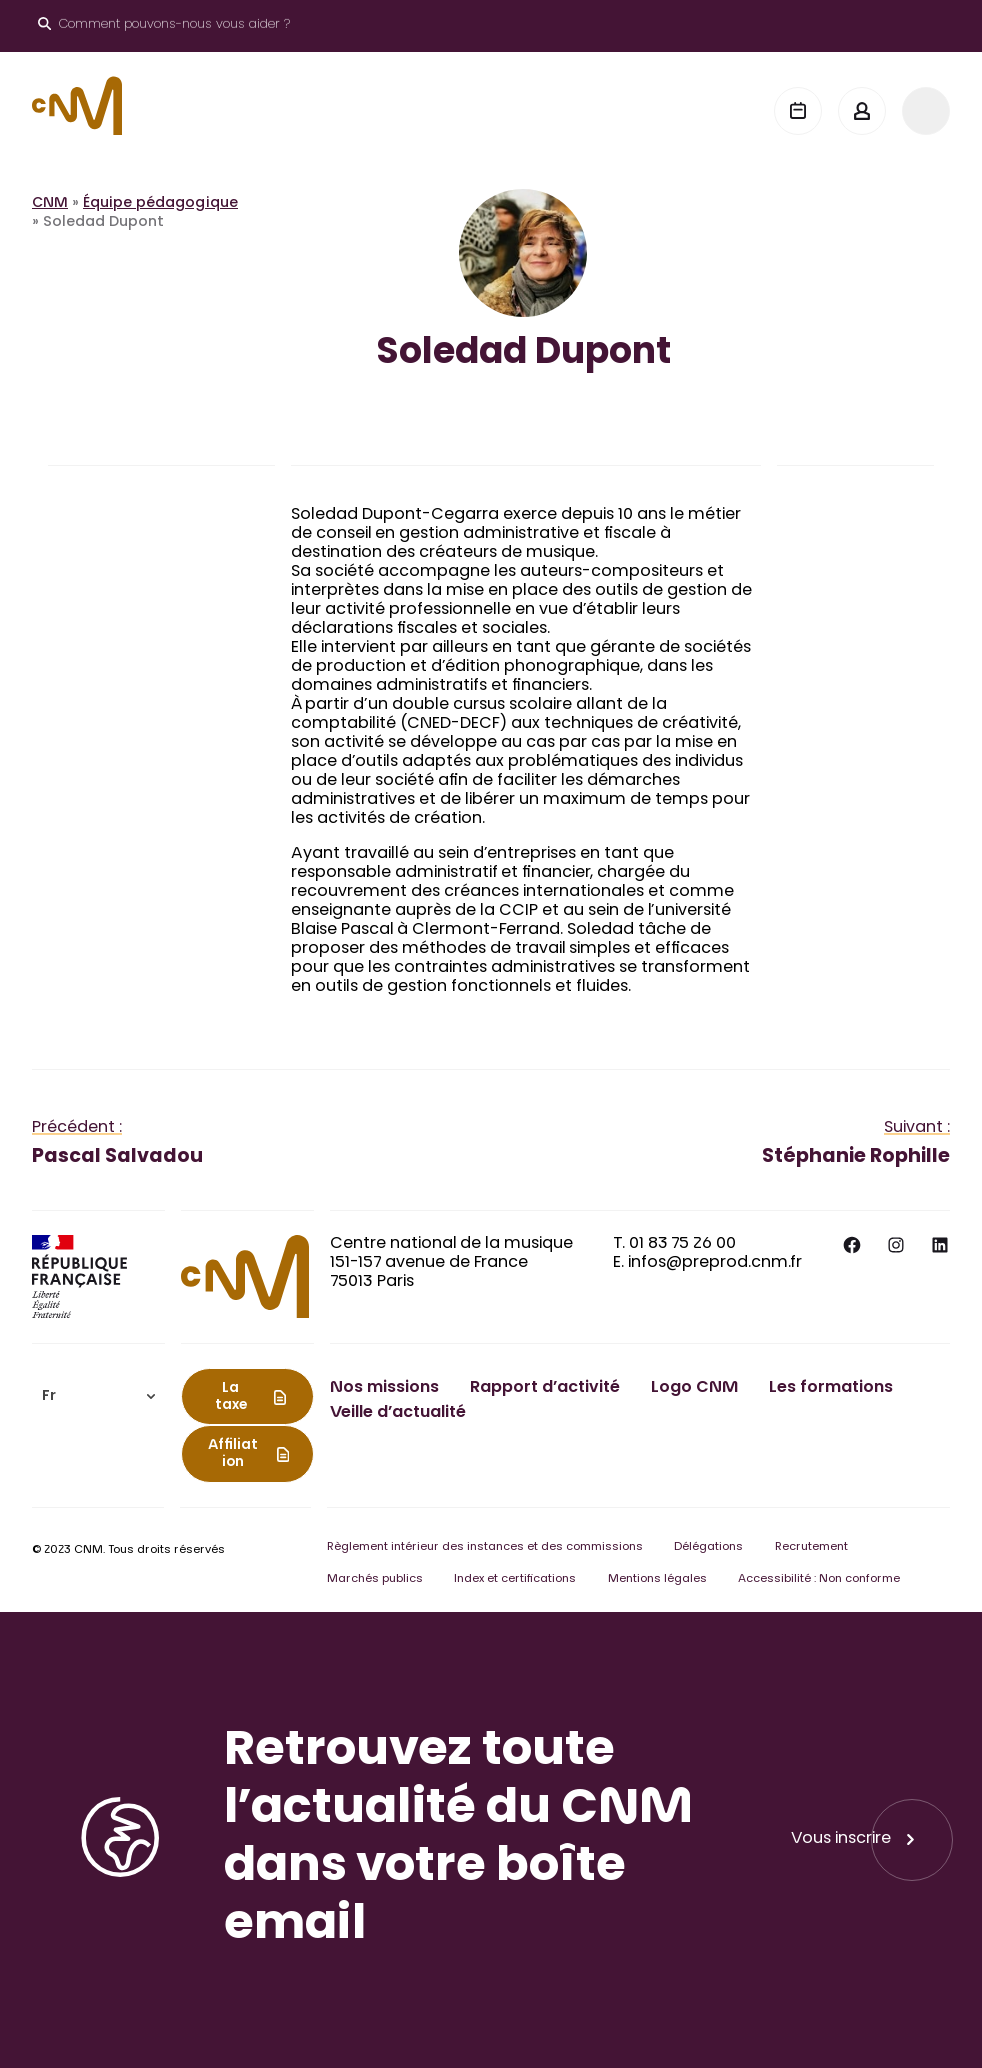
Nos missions (384, 1388)
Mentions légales (657, 1579)
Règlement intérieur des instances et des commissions (485, 1547)
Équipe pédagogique (160, 204)
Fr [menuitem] (49, 1397)
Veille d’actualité (398, 1413)
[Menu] (926, 111)
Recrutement (811, 1547)
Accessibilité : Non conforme (819, 1579)
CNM (50, 204)
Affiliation (233, 1454)
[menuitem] (98, 1396)
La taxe (231, 1397)
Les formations (831, 1388)
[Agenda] (798, 111)
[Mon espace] (862, 111)
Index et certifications (515, 1579)
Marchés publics (375, 1579)
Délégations (708, 1547)
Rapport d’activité (545, 1388)
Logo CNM (694, 1388)
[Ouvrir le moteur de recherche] (164, 26)
